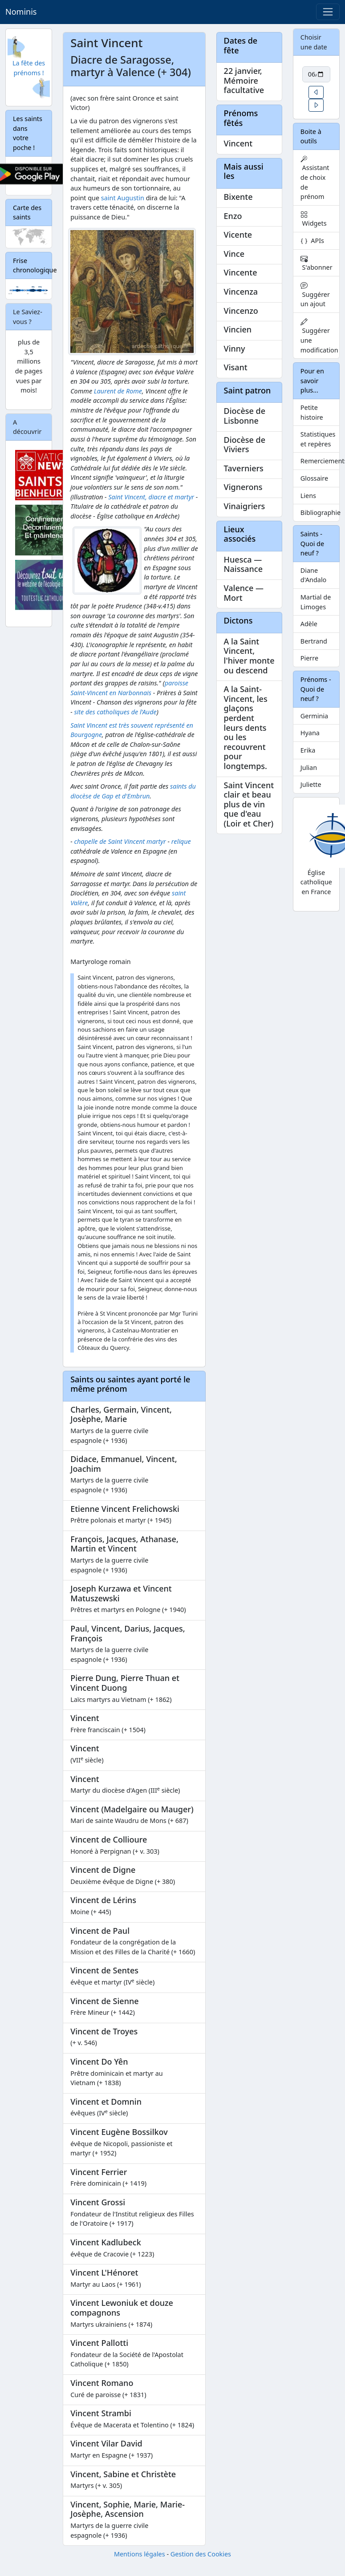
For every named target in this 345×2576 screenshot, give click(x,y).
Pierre (309, 658)
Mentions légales (139, 2554)
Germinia (314, 716)
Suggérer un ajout (315, 295)
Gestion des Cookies (200, 2554)
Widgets (313, 219)
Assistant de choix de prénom (314, 178)
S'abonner (316, 263)
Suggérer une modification (319, 336)
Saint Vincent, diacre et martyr (151, 497)
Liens (308, 495)
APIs (312, 240)
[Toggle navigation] (328, 12)
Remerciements (320, 461)
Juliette (310, 784)
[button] (316, 92)
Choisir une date (313, 42)
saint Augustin (122, 198)
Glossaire (314, 478)
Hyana (310, 733)
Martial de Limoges (315, 602)
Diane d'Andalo (313, 575)
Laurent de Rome (118, 391)
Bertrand (313, 641)
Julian (308, 767)
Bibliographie (320, 512)
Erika (307, 750)
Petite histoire (311, 412)
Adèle (308, 624)
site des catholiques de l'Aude (115, 712)
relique (181, 841)
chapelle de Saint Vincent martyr (120, 841)
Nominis (21, 11)
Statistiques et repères (318, 439)
